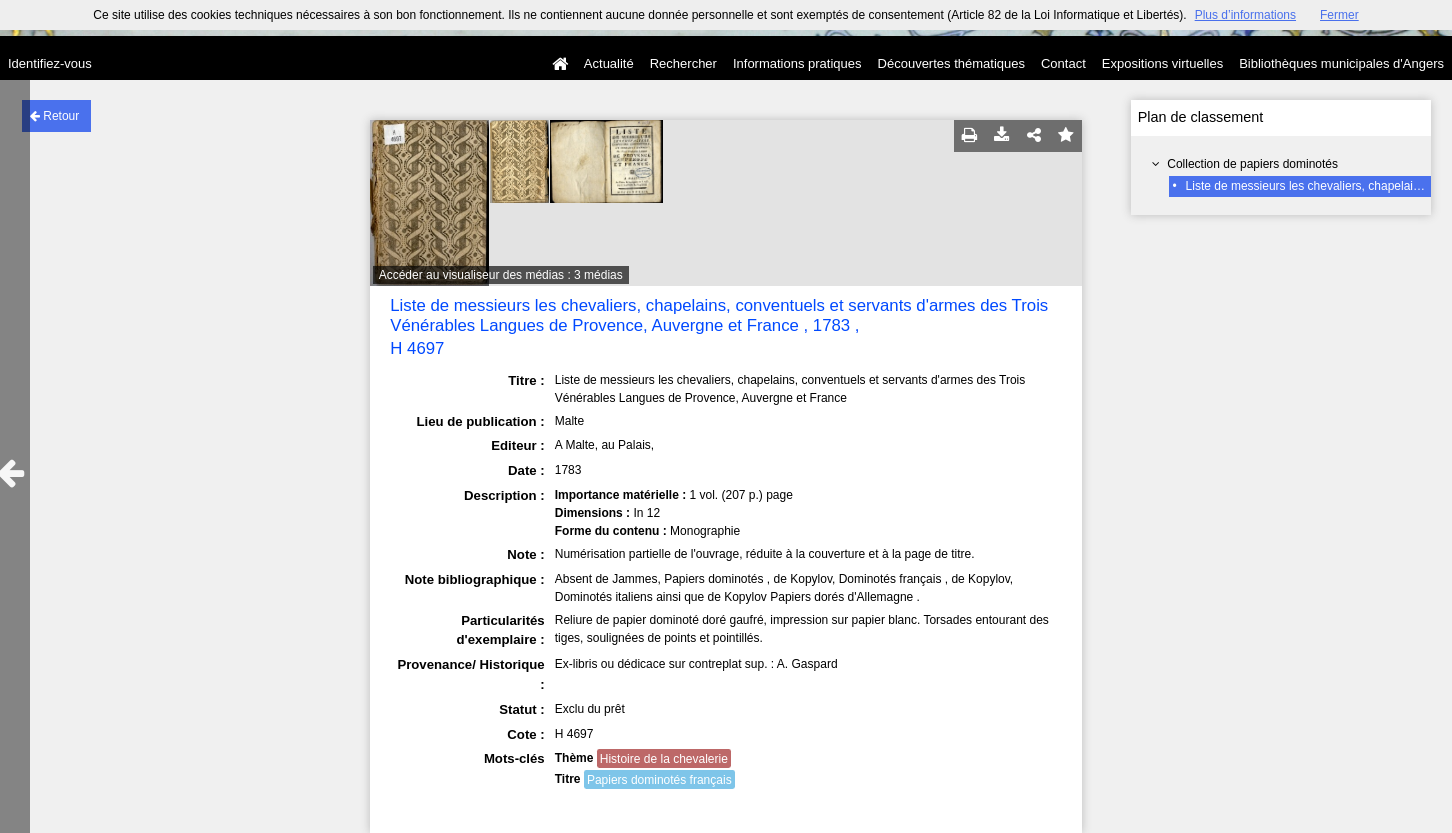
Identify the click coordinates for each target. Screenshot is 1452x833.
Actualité (609, 63)
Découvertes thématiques (951, 63)
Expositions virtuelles (1162, 63)
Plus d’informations (1245, 15)
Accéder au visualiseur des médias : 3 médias (501, 275)
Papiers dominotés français (659, 780)
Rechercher (683, 63)
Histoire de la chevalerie (664, 759)
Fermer (1339, 15)
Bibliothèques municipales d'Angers (1341, 63)
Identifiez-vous (50, 63)
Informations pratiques (797, 63)
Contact (1063, 63)
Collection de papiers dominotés (1252, 164)
